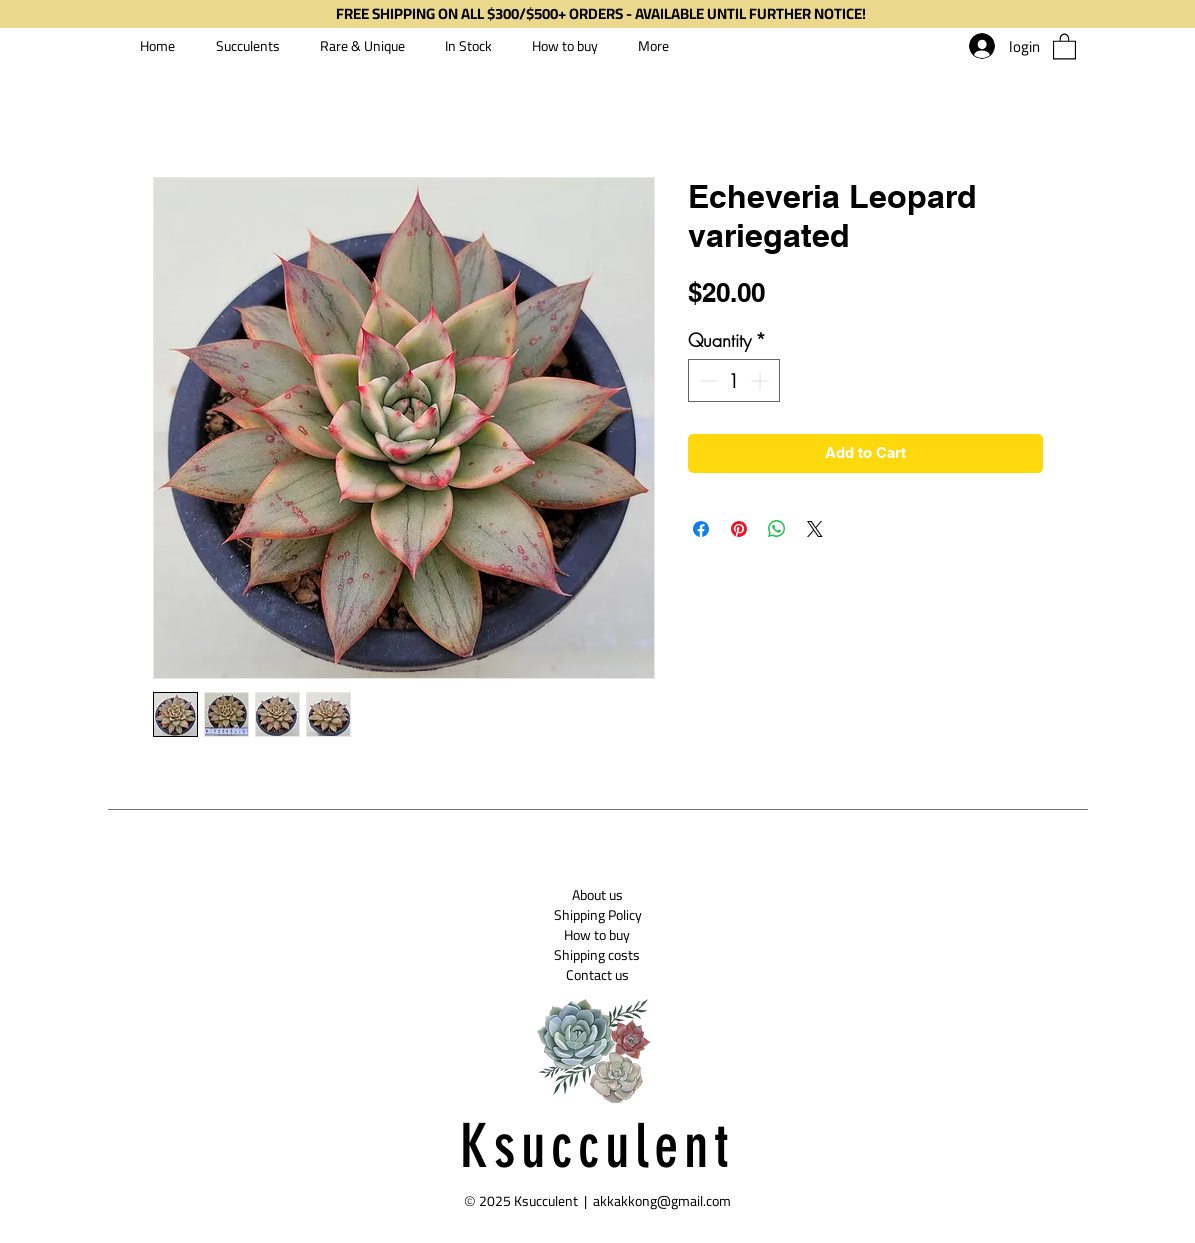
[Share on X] (815, 529)
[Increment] (761, 380)
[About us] (597, 895)
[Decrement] (706, 380)
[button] (1064, 45)
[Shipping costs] (597, 955)
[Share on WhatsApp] (777, 529)
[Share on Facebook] (701, 529)
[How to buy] (597, 935)
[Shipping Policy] (598, 915)
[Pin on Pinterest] (739, 529)
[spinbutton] (734, 380)
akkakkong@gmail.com (662, 1201)
